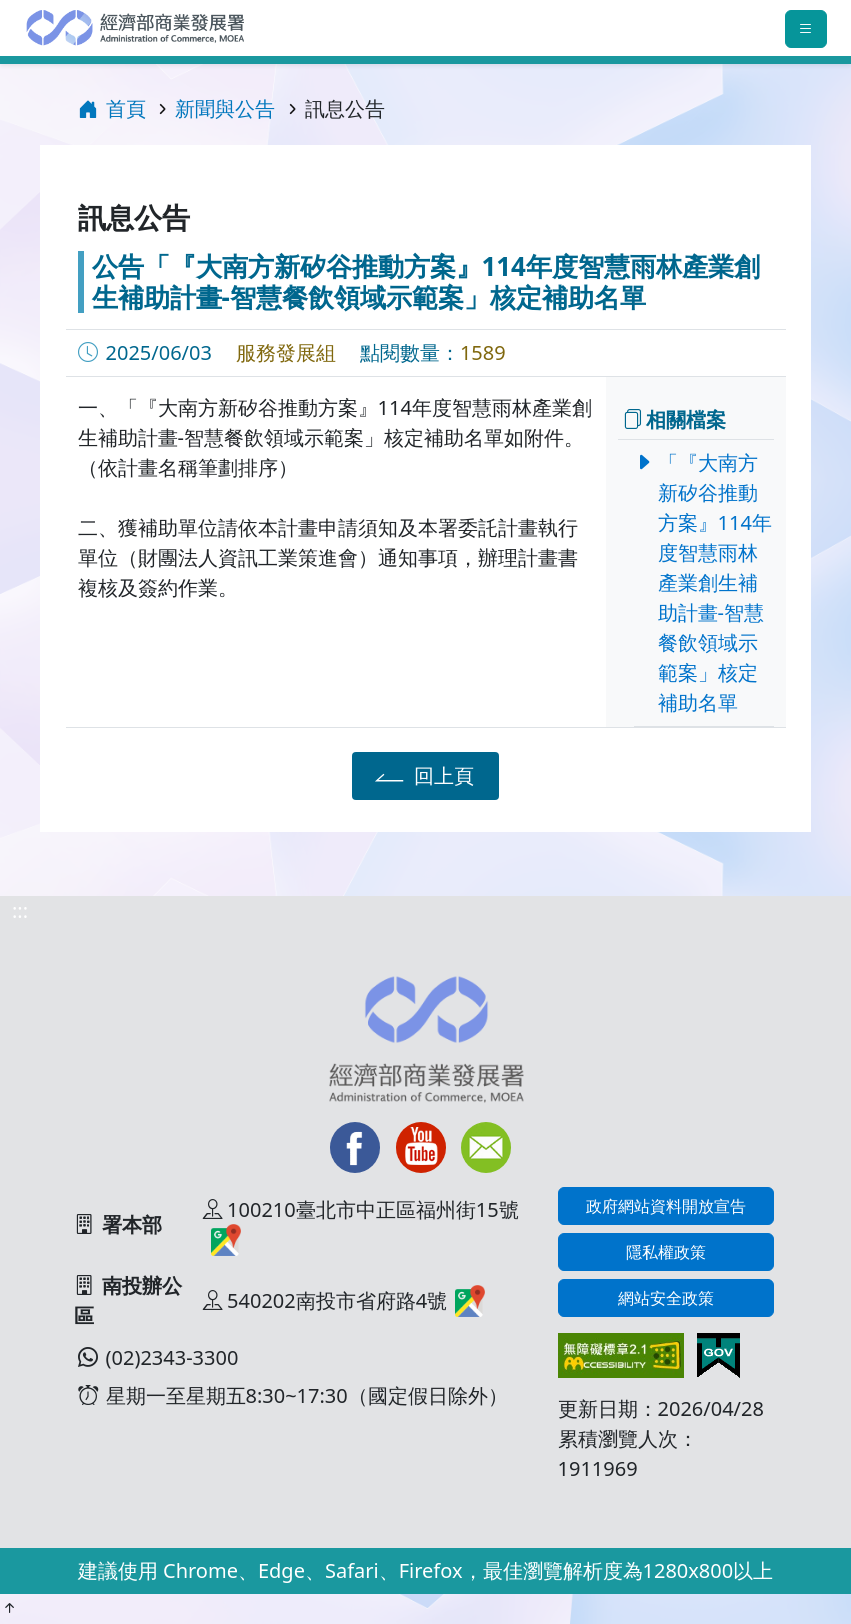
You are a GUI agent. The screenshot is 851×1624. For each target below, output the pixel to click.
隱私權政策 (666, 1252)
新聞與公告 (225, 108)
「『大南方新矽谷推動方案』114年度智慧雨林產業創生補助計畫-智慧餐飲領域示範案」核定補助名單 (709, 582)
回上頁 (421, 775)
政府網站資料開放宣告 (666, 1206)
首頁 (112, 108)
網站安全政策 (666, 1298)
